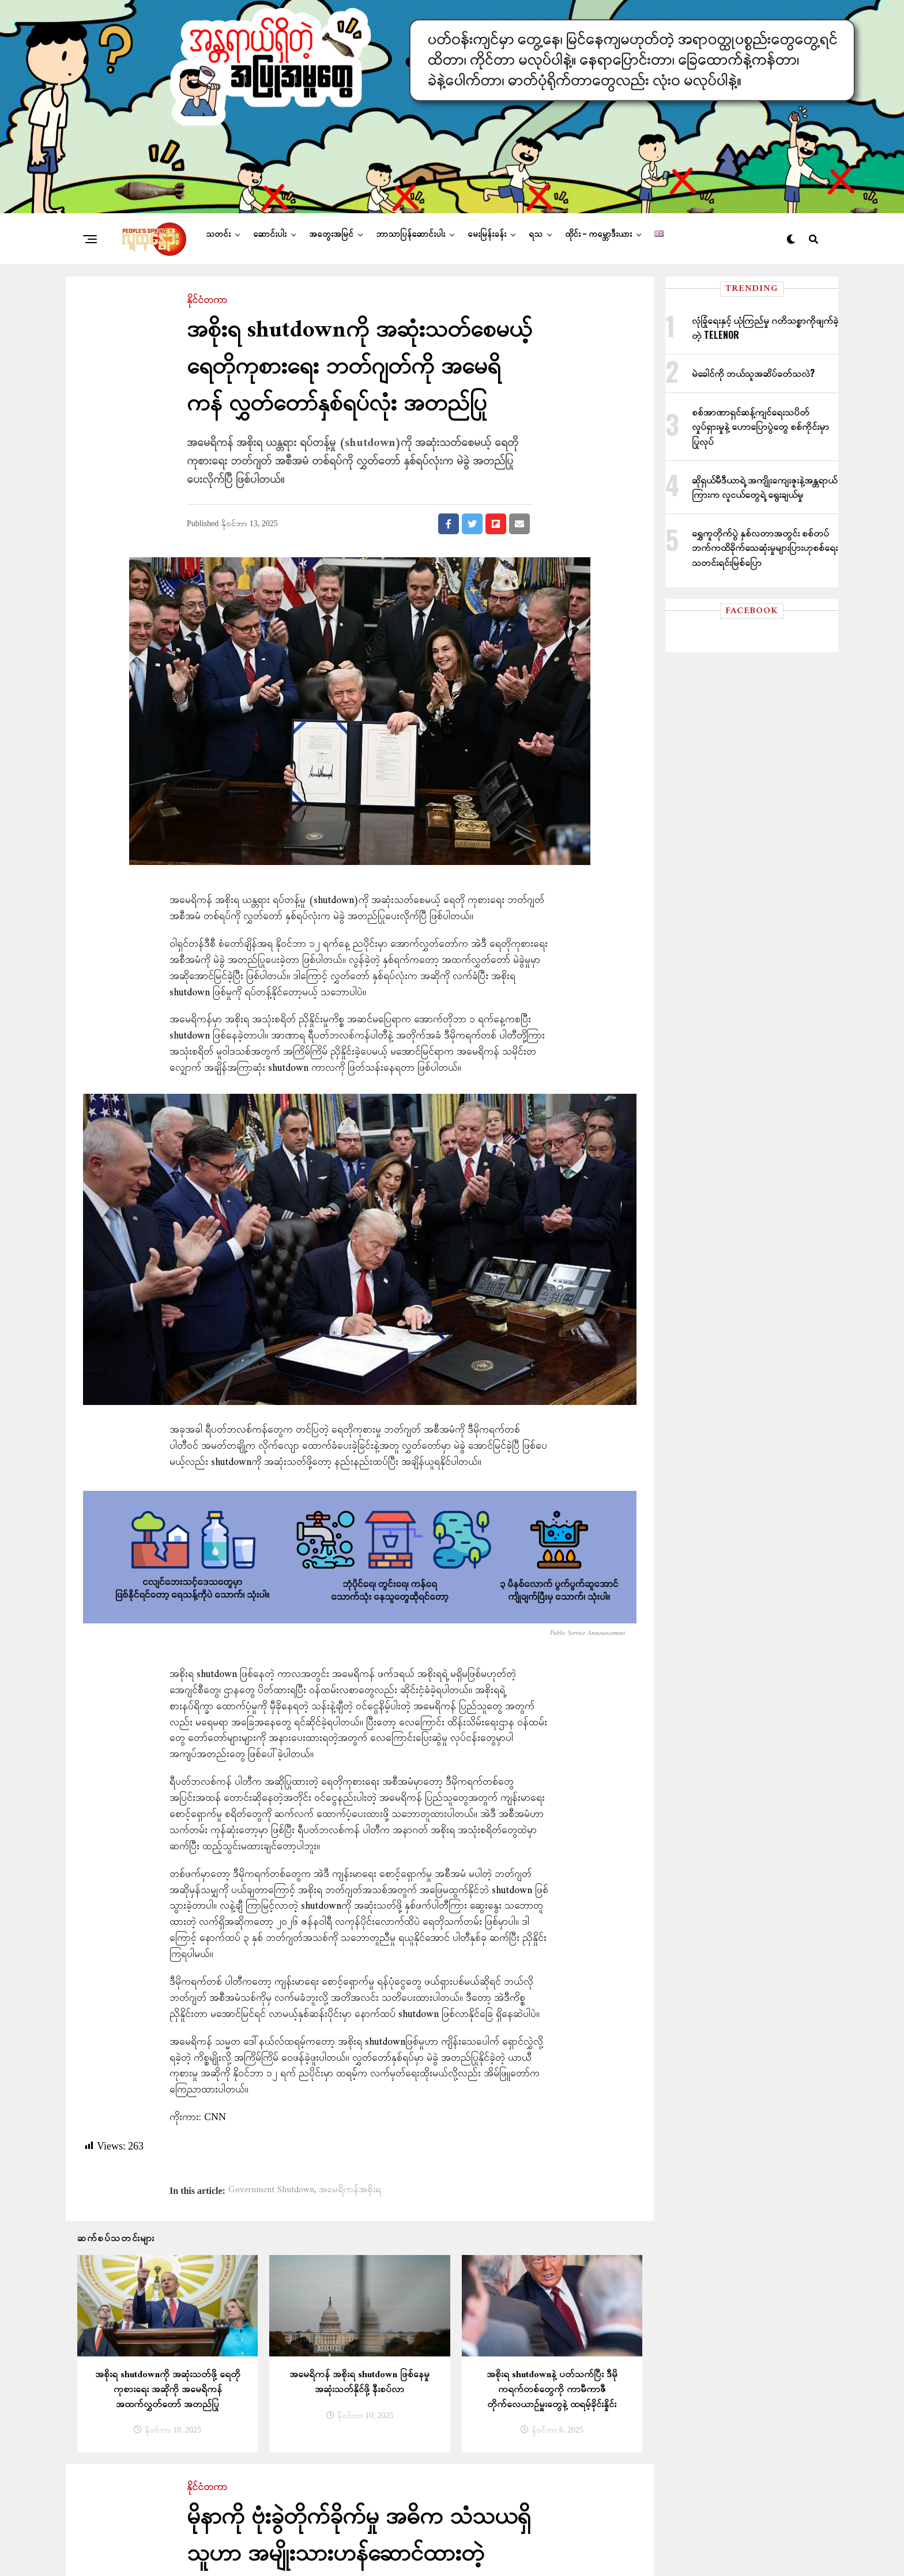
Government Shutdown (271, 2207)
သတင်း (218, 252)
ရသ (536, 252)
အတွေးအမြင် (331, 252)
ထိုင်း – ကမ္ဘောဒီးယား (598, 252)
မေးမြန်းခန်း (487, 252)
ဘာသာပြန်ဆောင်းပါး (410, 252)
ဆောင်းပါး (270, 252)
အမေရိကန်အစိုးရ (349, 2207)
